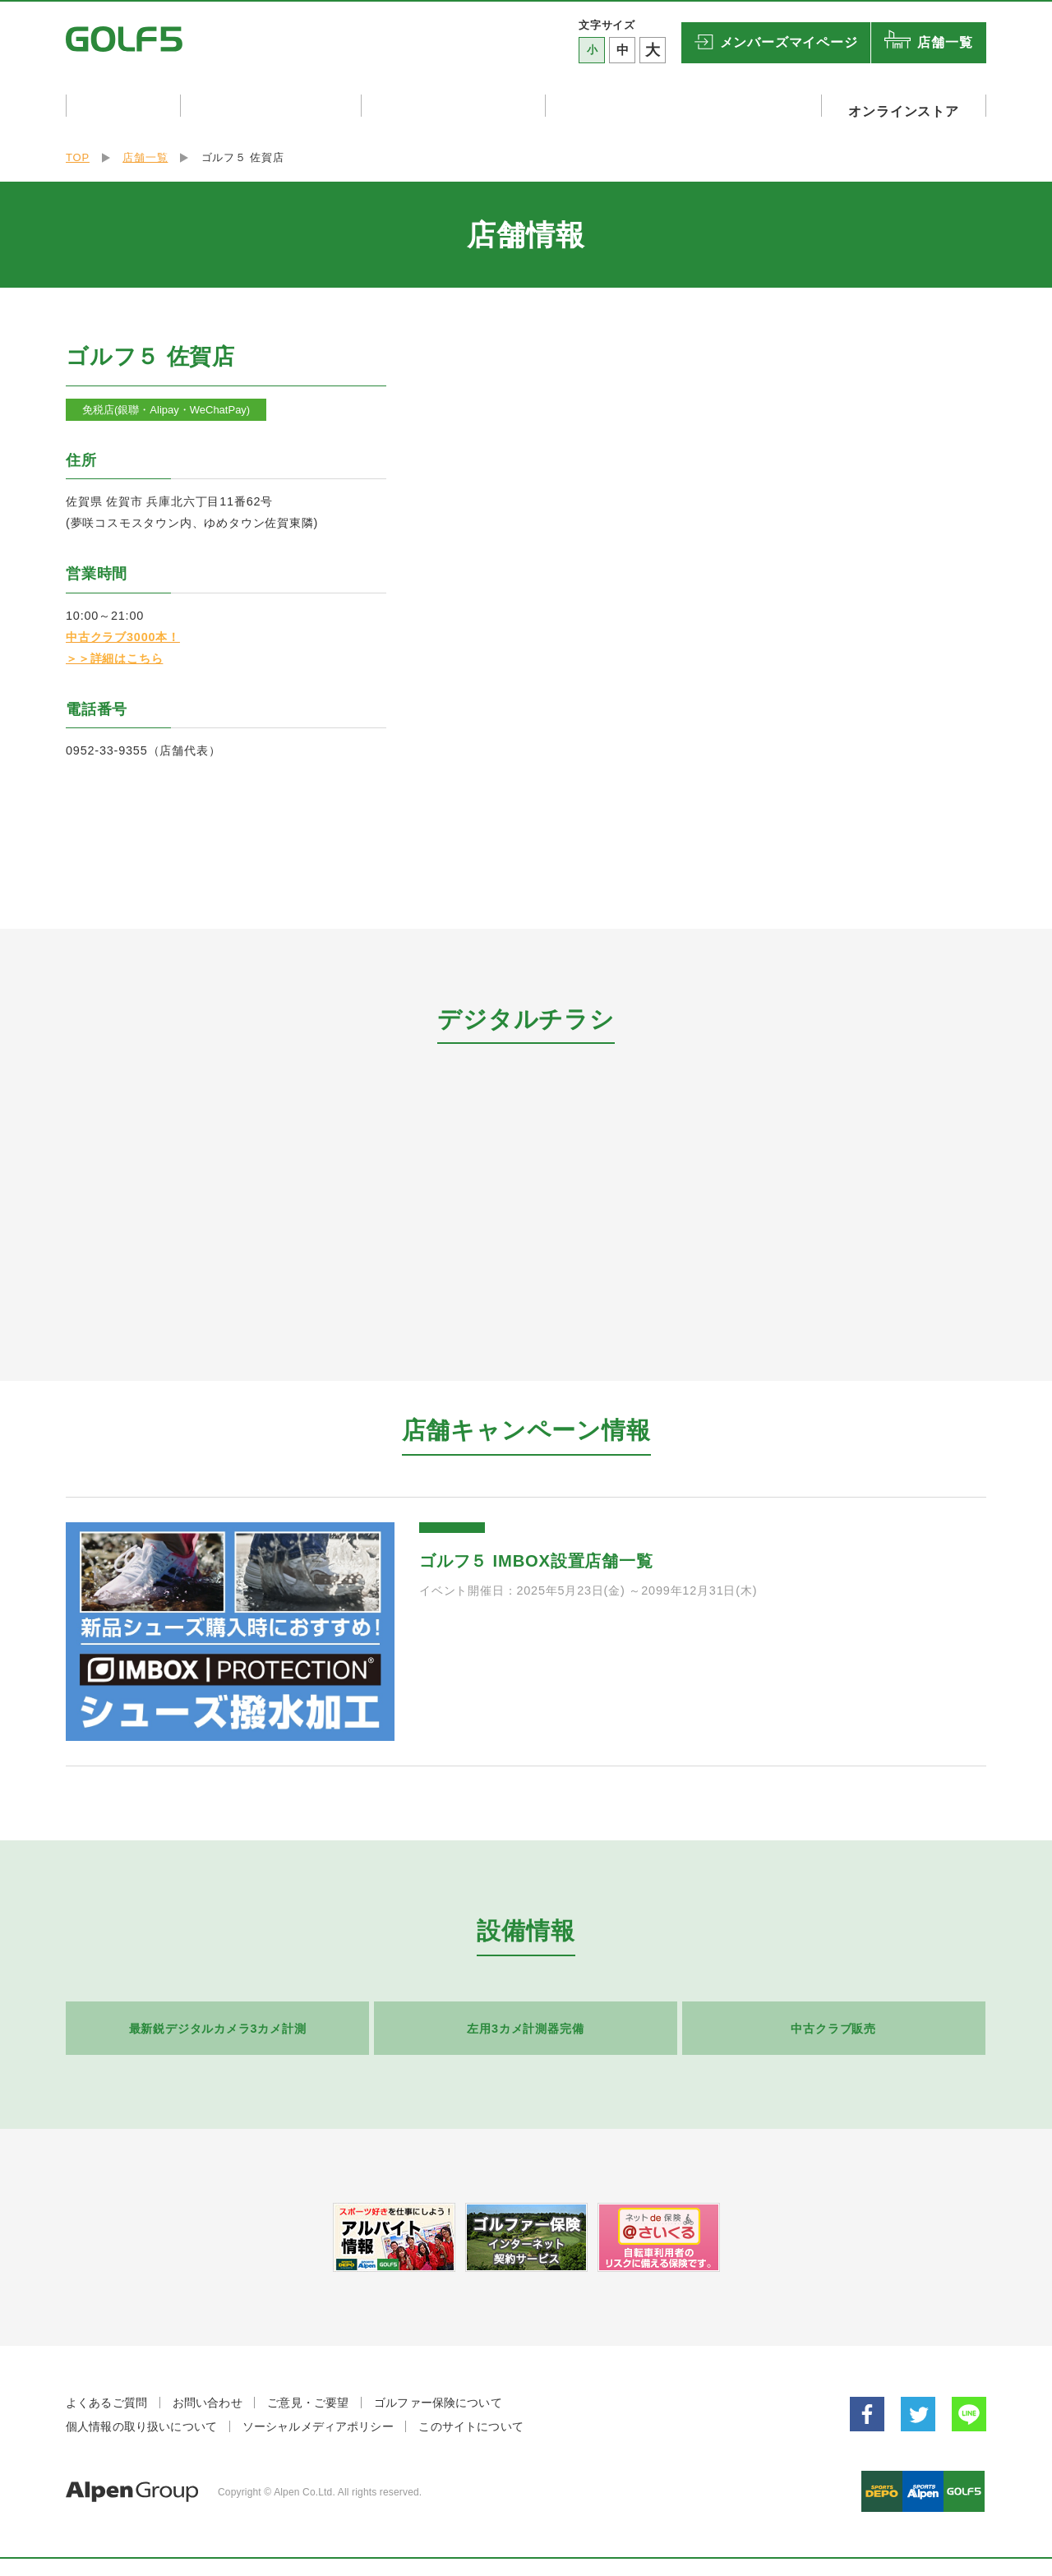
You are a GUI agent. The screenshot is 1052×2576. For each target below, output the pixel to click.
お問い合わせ (207, 2396)
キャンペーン (123, 105)
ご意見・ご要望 (307, 2396)
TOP (78, 151)
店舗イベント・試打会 (277, 105)
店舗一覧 (944, 42)
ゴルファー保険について (438, 2396)
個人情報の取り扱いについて (141, 2419)
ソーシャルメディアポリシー (318, 2419)
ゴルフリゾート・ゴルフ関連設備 (694, 105)
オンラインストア (909, 105)
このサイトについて (470, 2419)
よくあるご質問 (106, 2396)
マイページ (789, 42)
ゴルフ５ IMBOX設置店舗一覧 (536, 1554)
